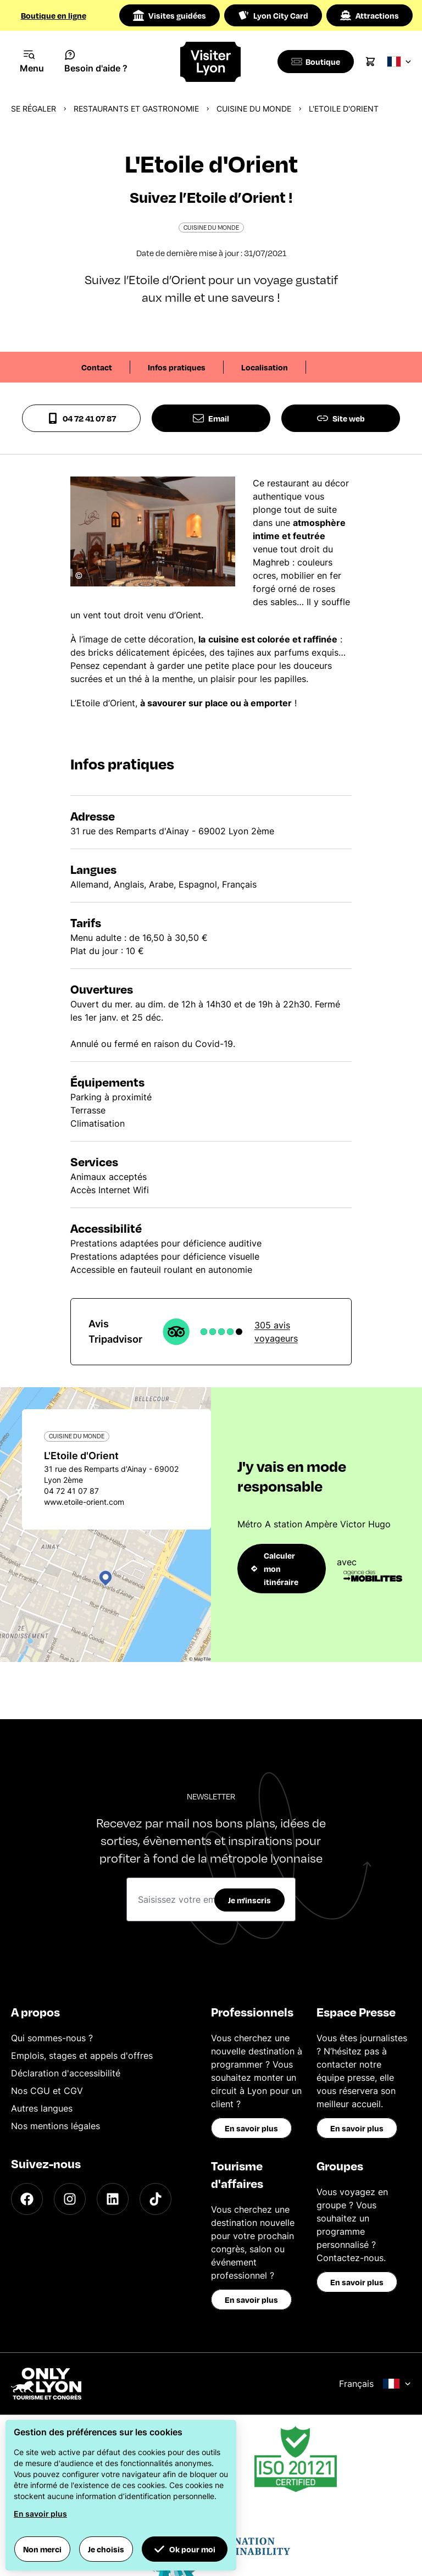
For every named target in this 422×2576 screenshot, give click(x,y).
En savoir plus (251, 2128)
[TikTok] (155, 2199)
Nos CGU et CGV (47, 2090)
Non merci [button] (42, 2549)
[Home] (211, 62)
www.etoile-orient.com (84, 1501)
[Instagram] (70, 2199)
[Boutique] (317, 61)
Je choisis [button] (106, 2549)
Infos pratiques (177, 367)
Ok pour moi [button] (184, 2549)
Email (211, 418)
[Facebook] (27, 2199)
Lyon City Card (273, 15)
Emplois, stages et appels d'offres (82, 2055)
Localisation (264, 367)
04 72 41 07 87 (81, 418)
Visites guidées (169, 15)
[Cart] (373, 61)
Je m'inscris (249, 1899)
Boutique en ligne (53, 15)
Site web (341, 418)
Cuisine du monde (253, 108)
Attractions (369, 15)
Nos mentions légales (55, 2125)
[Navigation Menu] (32, 61)
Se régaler (33, 108)
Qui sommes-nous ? (52, 2037)
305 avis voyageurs (276, 1332)
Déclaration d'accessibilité (65, 2073)
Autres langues (42, 2108)
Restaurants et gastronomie (136, 108)
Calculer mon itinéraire (274, 1568)
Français (375, 2383)
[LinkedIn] (113, 2199)
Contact (96, 367)
